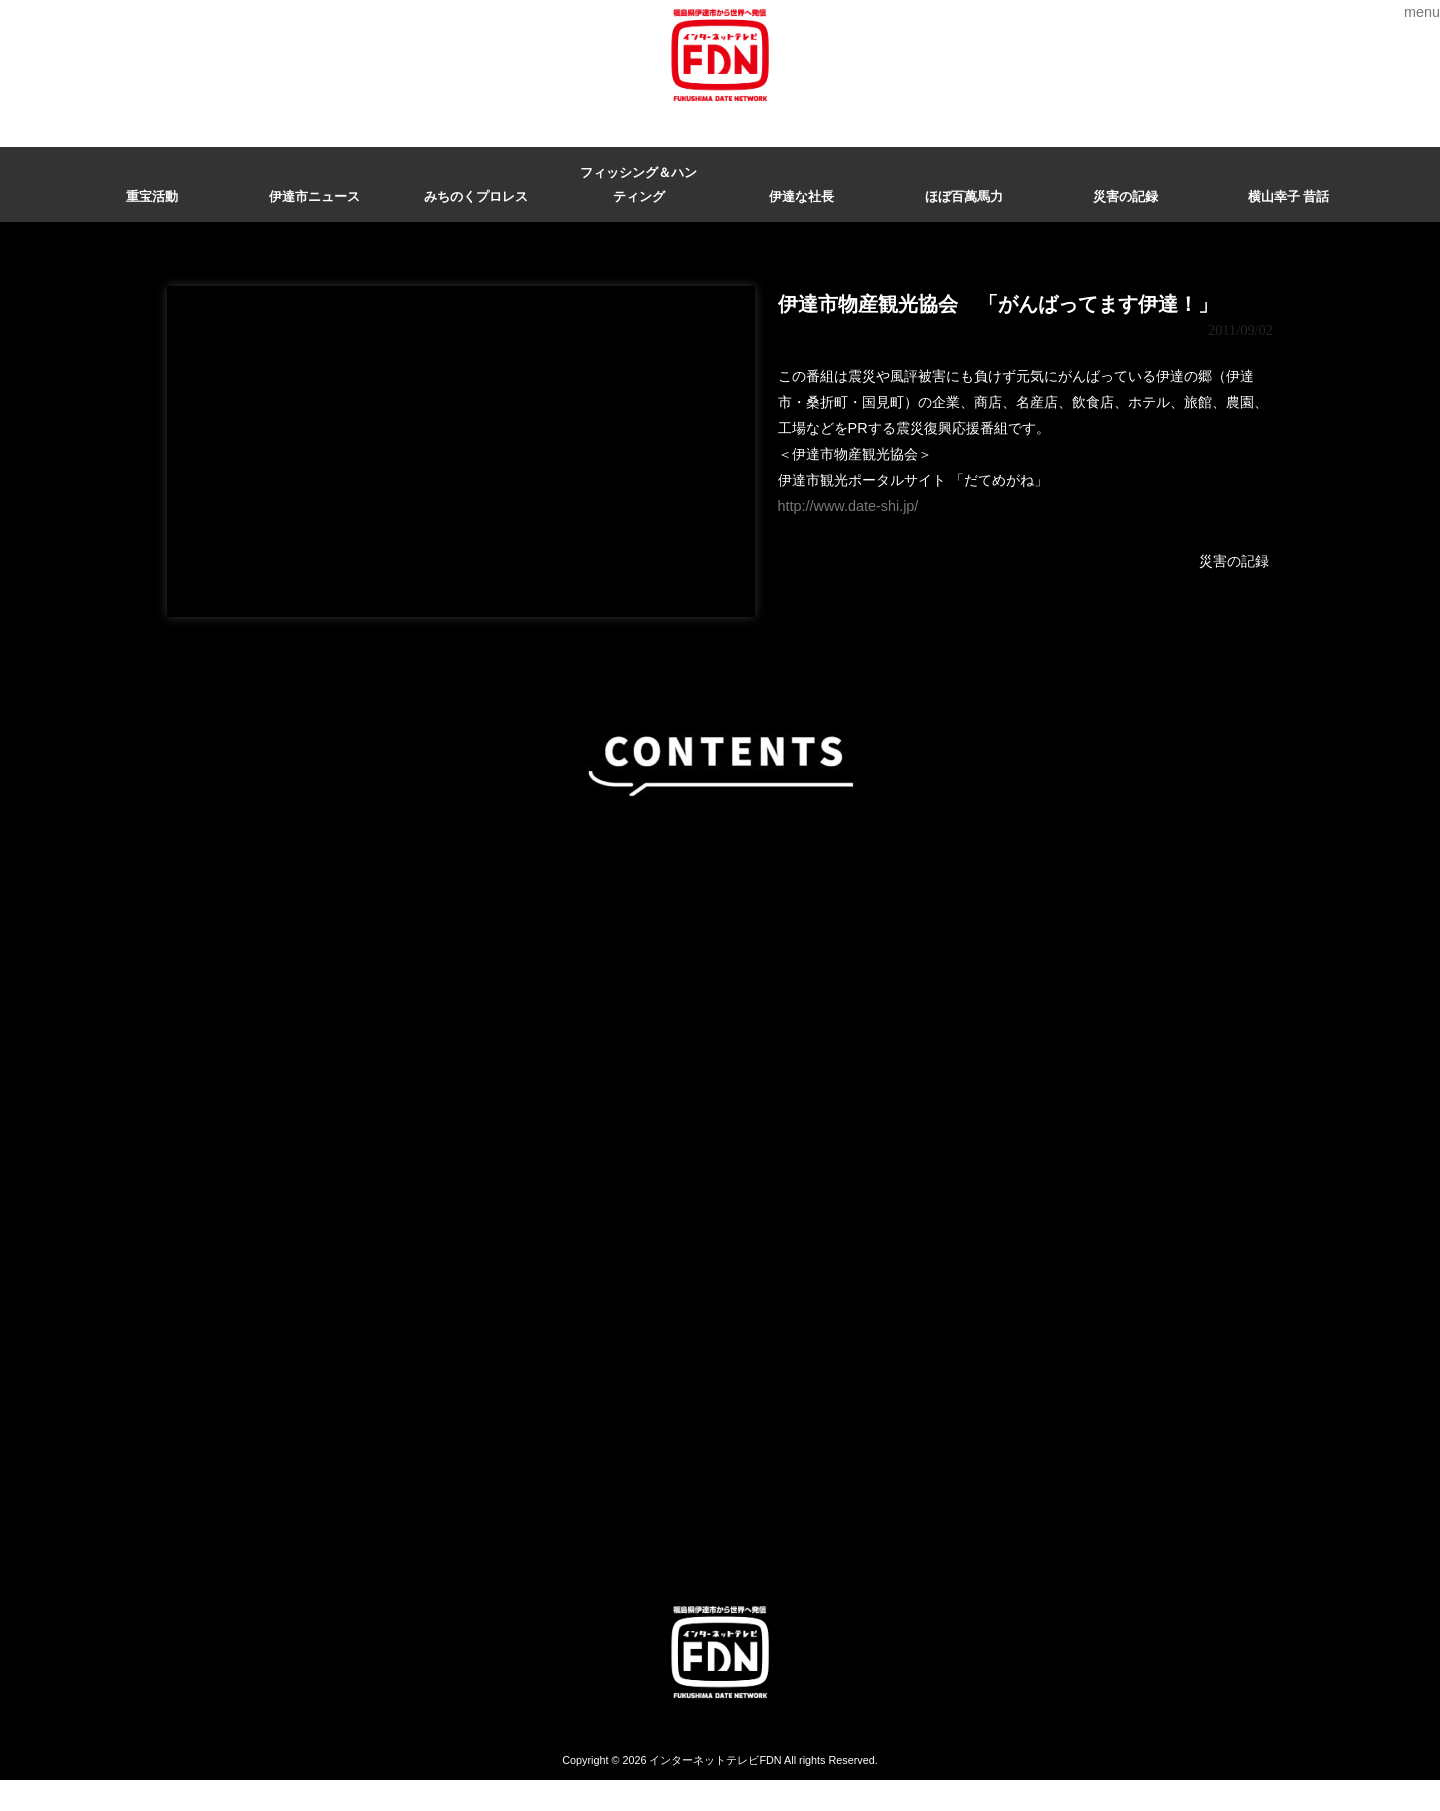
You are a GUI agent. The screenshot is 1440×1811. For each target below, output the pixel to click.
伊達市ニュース (314, 196)
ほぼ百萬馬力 (964, 196)
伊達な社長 (801, 196)
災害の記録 (1125, 196)
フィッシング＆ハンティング (638, 184)
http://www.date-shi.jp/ (848, 506)
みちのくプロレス (476, 196)
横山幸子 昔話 (1289, 196)
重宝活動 (152, 196)
